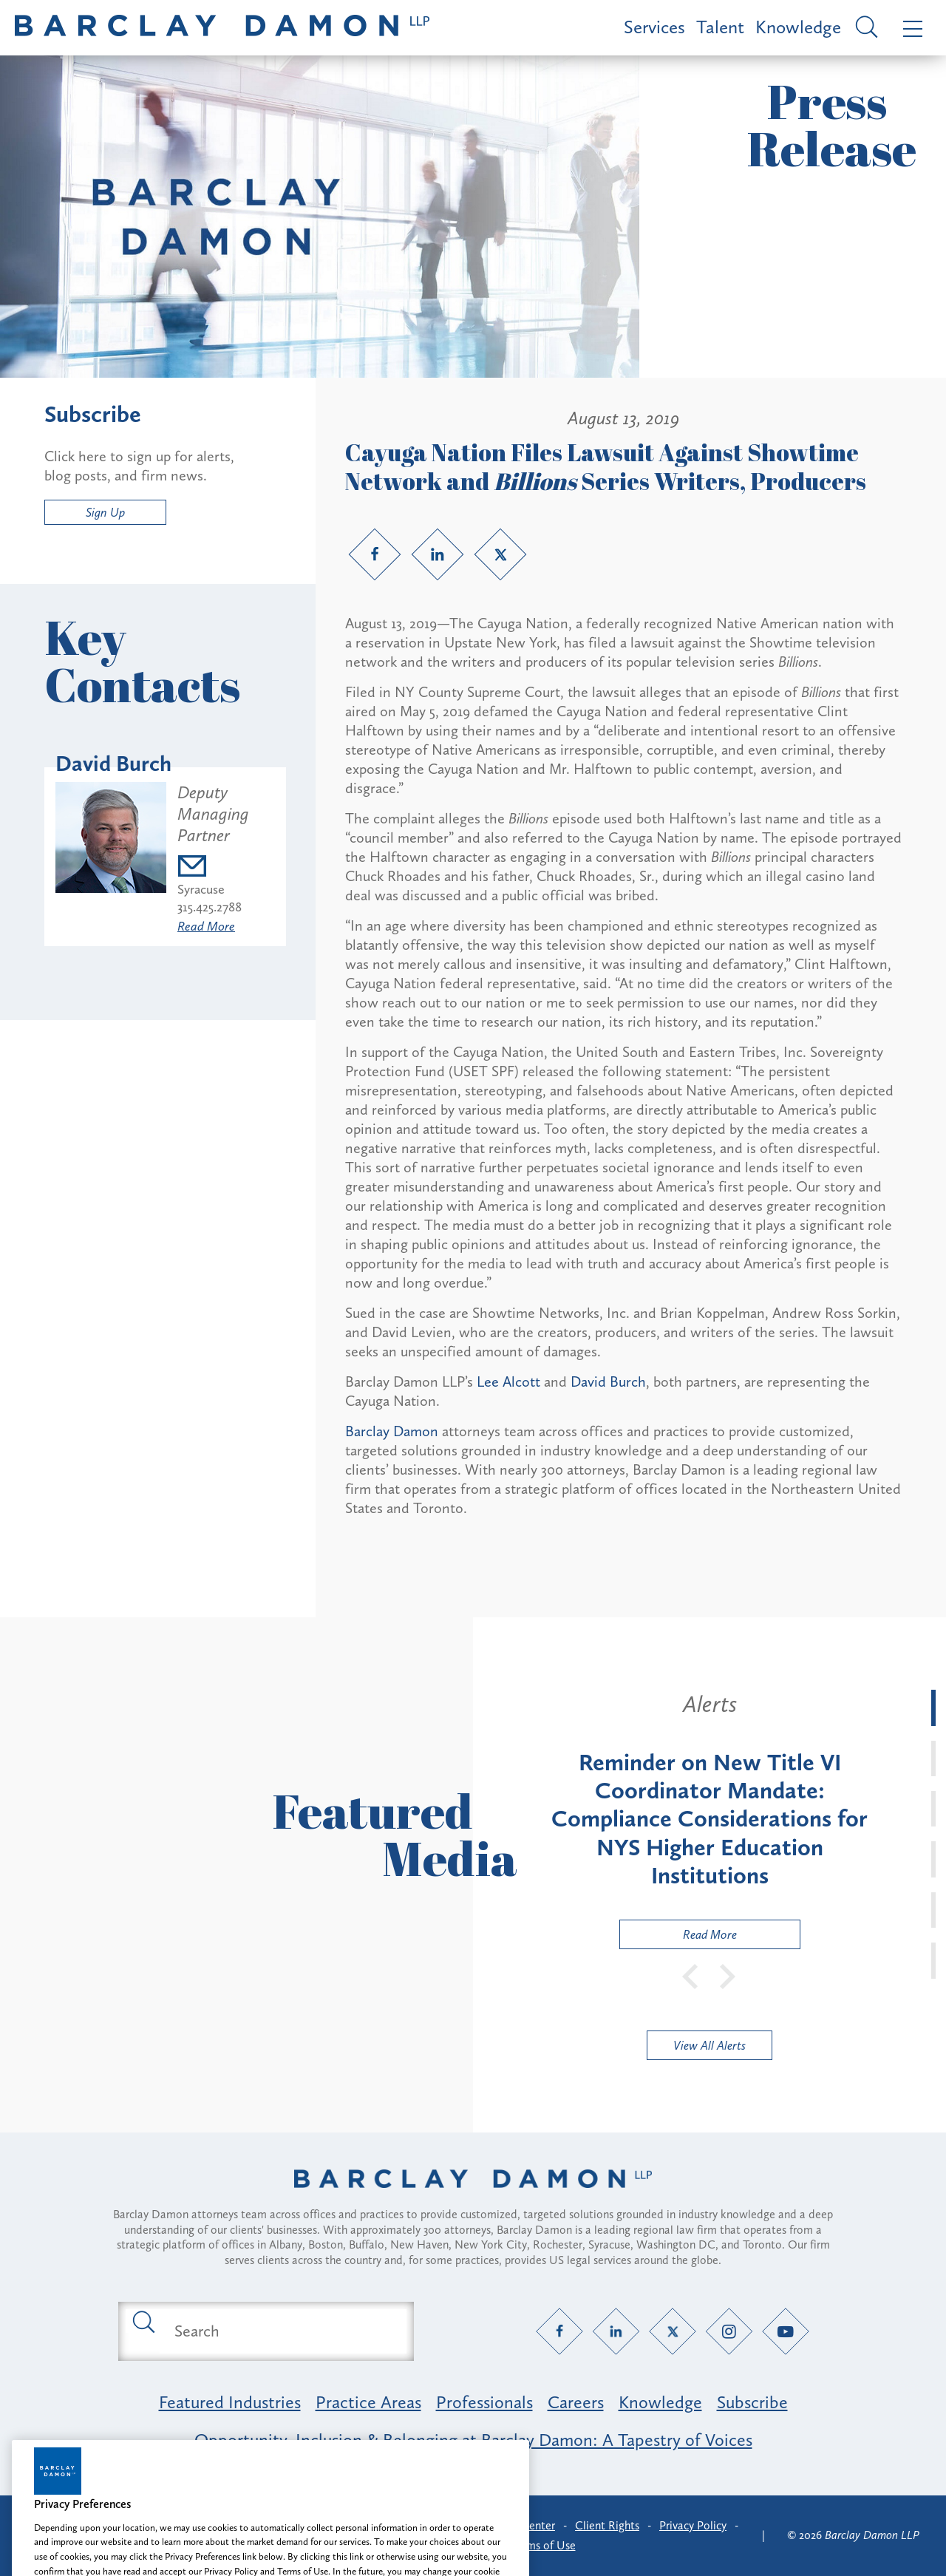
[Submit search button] (143, 2321)
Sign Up (105, 512)
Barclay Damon (391, 1431)
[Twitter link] (500, 554)
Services (654, 27)
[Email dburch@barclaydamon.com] (226, 868)
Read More (206, 926)
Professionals (484, 2402)
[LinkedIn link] (437, 554)
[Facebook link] (374, 554)
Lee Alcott (508, 1381)
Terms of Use (543, 2545)
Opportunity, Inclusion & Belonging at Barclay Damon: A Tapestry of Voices (473, 2439)
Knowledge (798, 27)
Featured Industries (230, 2402)
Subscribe (752, 2402)
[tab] (933, 1707)
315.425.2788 (209, 907)
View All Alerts (709, 2045)
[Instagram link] (729, 2331)
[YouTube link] (786, 2331)
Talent (720, 27)
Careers (576, 2402)
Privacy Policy (692, 2525)
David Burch (608, 1381)
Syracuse (201, 889)
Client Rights (607, 2525)
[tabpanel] (709, 1819)
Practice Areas (368, 2402)
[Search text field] (283, 2331)
